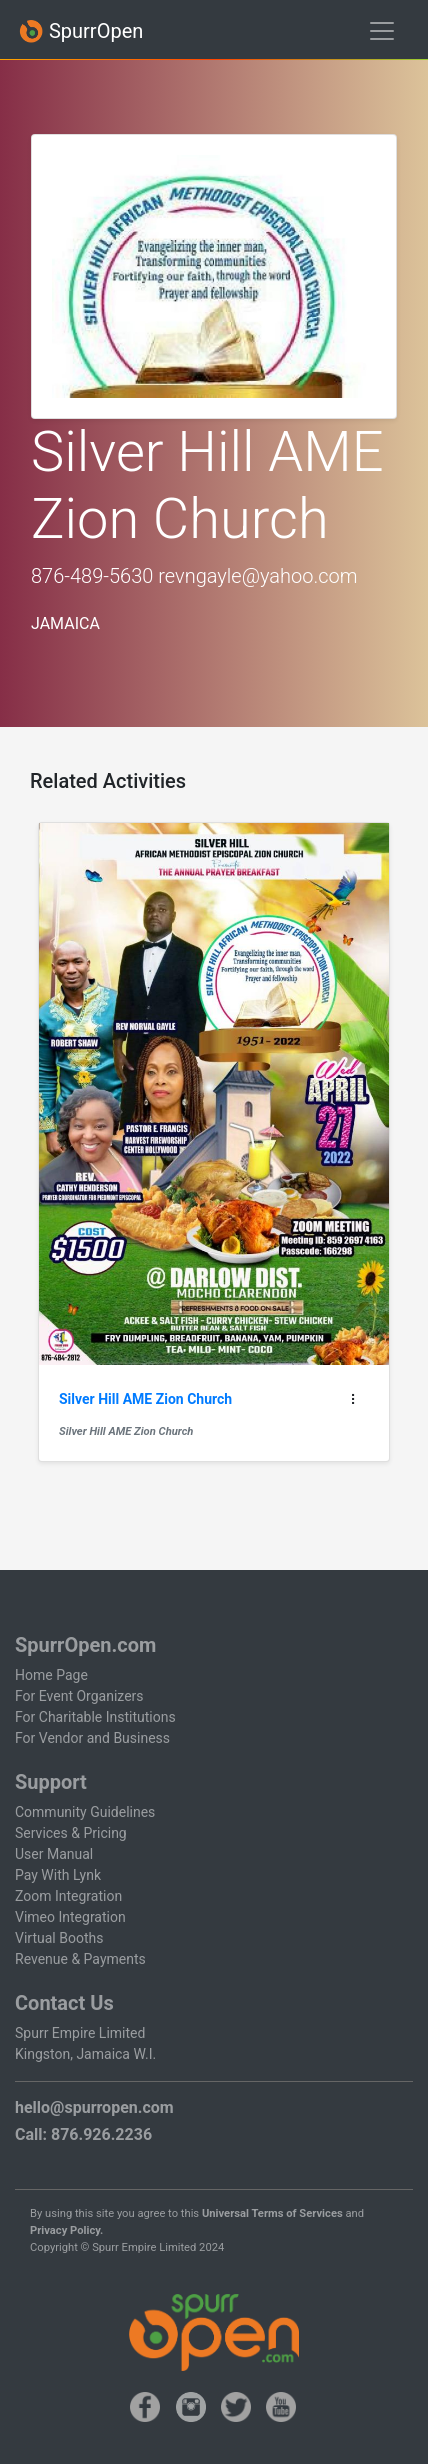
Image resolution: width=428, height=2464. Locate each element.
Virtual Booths (59, 1938)
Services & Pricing (71, 1833)
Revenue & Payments (80, 1959)
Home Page (51, 1675)
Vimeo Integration (70, 1917)
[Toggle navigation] (382, 31)
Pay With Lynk (58, 1875)
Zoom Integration (68, 1896)
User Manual (54, 1854)
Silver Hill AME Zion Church (126, 1431)
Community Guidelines (85, 1812)
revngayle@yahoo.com (257, 576)
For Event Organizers (79, 1696)
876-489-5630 (92, 576)
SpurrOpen (81, 31)
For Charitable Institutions (95, 1717)
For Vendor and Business (92, 1738)
